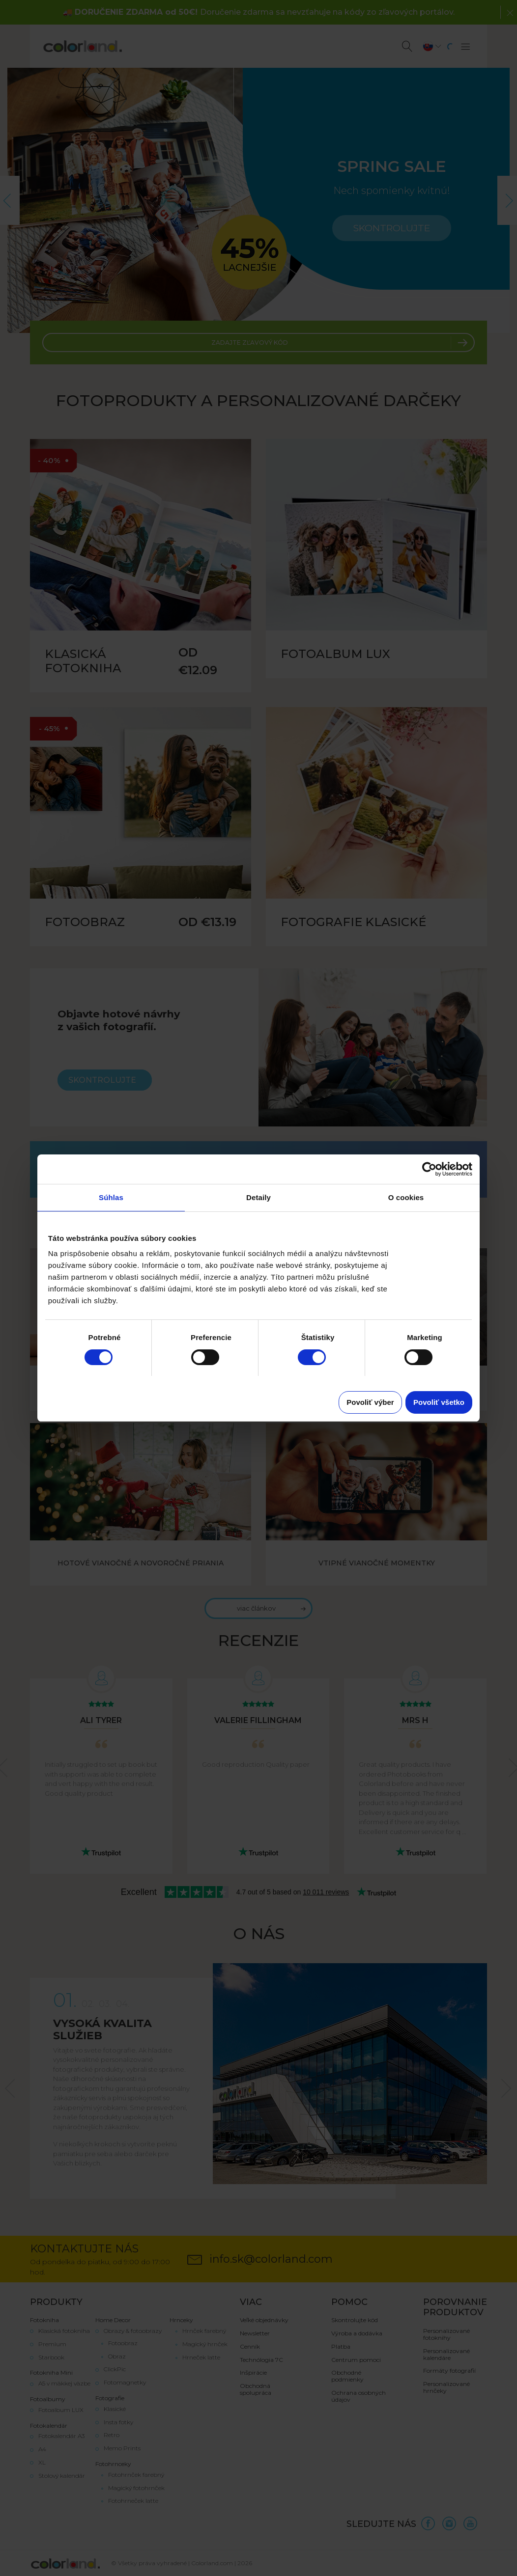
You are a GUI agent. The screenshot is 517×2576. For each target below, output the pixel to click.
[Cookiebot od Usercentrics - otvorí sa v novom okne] (429, 1169)
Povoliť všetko (438, 1402)
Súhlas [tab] (111, 1197)
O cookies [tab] (406, 1197)
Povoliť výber (370, 1402)
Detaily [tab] (258, 1197)
